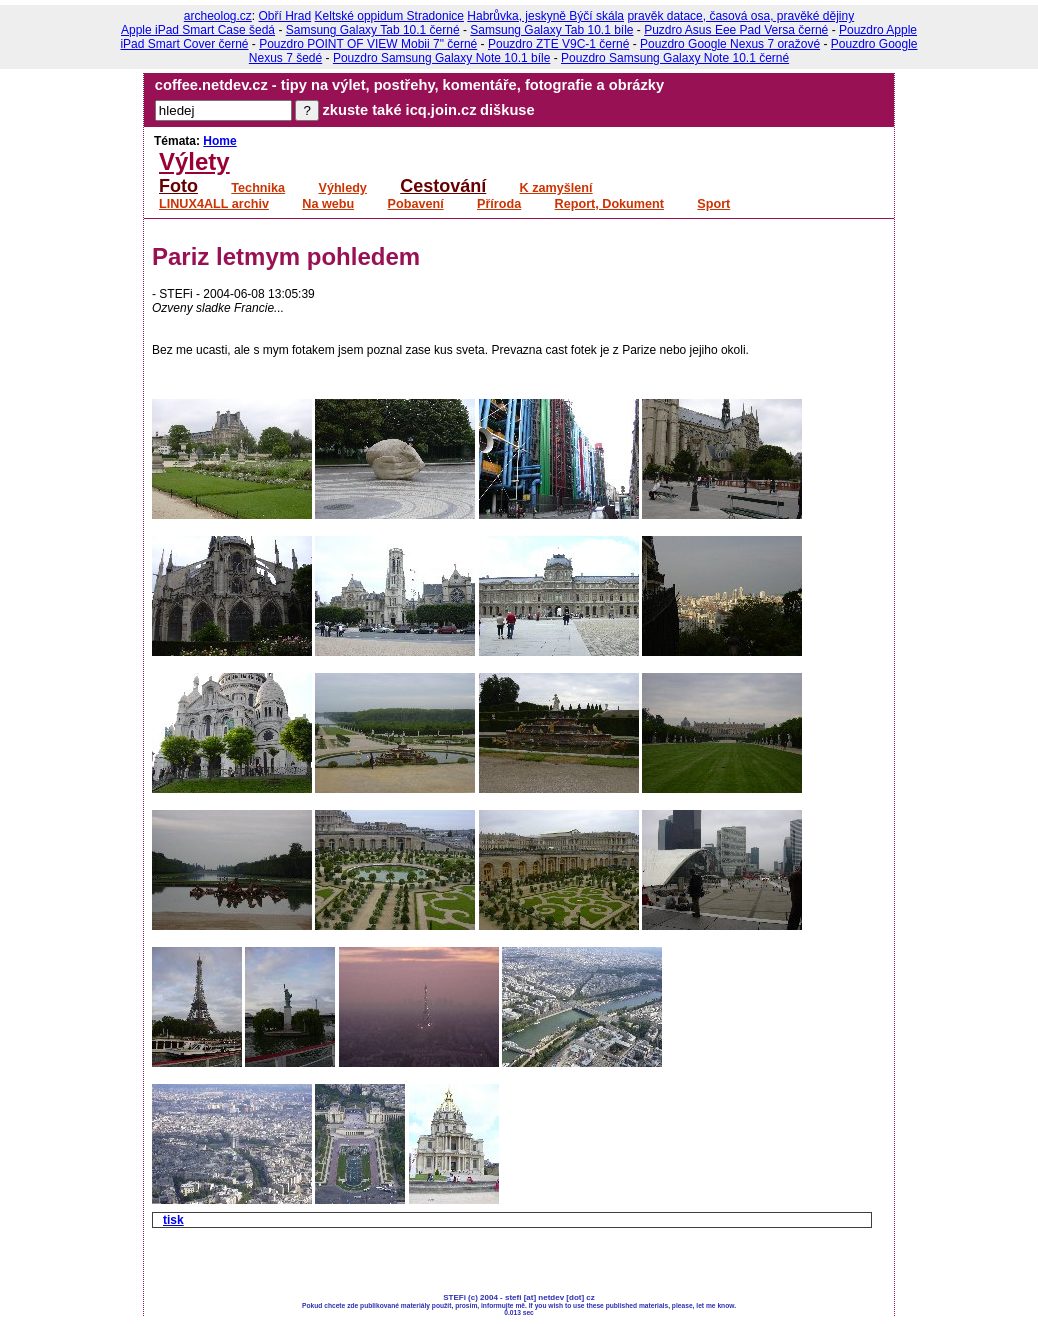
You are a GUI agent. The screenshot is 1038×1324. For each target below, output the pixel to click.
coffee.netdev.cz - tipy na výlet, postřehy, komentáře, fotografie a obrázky (409, 85)
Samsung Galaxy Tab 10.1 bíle (551, 30)
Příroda (499, 204)
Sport (713, 204)
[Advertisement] (386, 1263)
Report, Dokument (609, 204)
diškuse (507, 110)
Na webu (328, 204)
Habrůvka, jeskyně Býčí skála (545, 16)
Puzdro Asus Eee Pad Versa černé (736, 30)
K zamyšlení (556, 188)
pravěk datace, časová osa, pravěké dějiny (740, 16)
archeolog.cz (218, 16)
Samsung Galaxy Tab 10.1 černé (373, 30)
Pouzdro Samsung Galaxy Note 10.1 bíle (441, 58)
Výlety (194, 161)
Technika (258, 188)
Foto (178, 186)
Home (219, 141)
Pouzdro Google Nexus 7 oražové (730, 44)
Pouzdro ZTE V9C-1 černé (558, 44)
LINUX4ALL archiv (214, 204)
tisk (173, 1220)
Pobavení (416, 204)
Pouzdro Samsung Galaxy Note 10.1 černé (675, 58)
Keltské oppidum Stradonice (389, 16)
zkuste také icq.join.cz (400, 110)
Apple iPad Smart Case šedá (198, 30)
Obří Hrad (285, 16)
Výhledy (342, 188)
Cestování (443, 186)
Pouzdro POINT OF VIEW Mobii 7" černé (368, 44)
